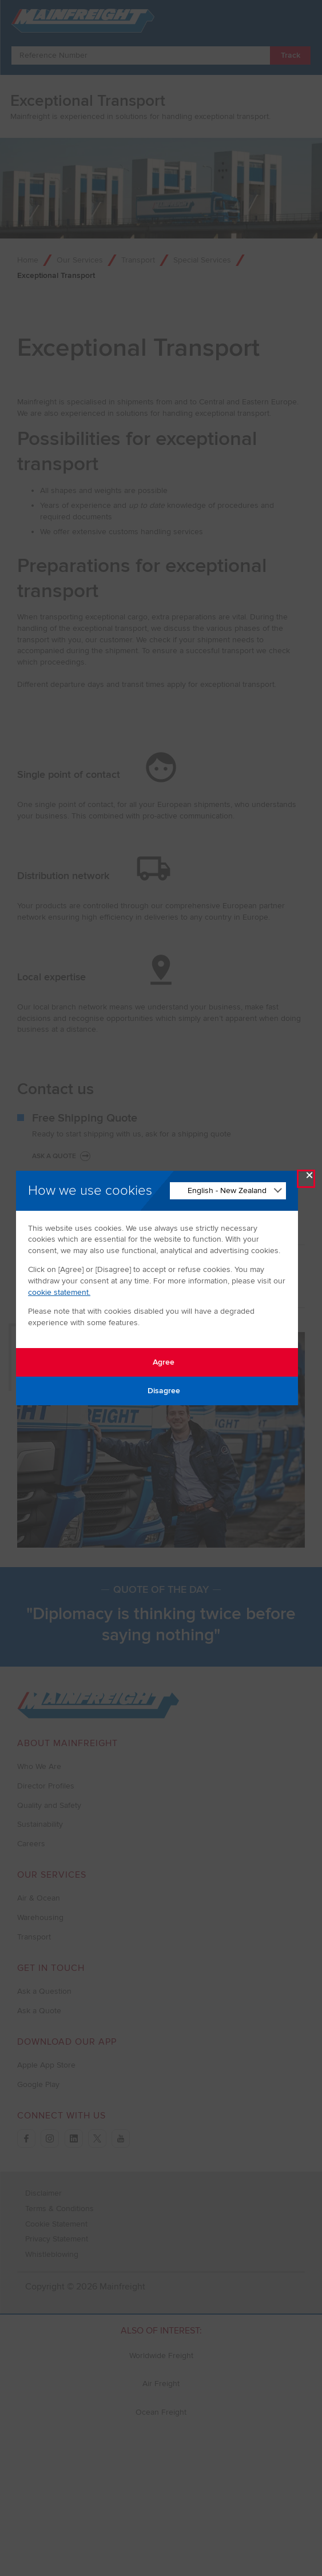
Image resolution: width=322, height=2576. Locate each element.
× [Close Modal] (309, 1178)
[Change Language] (228, 1190)
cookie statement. (59, 1292)
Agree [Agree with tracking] (157, 1362)
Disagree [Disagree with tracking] (157, 1391)
